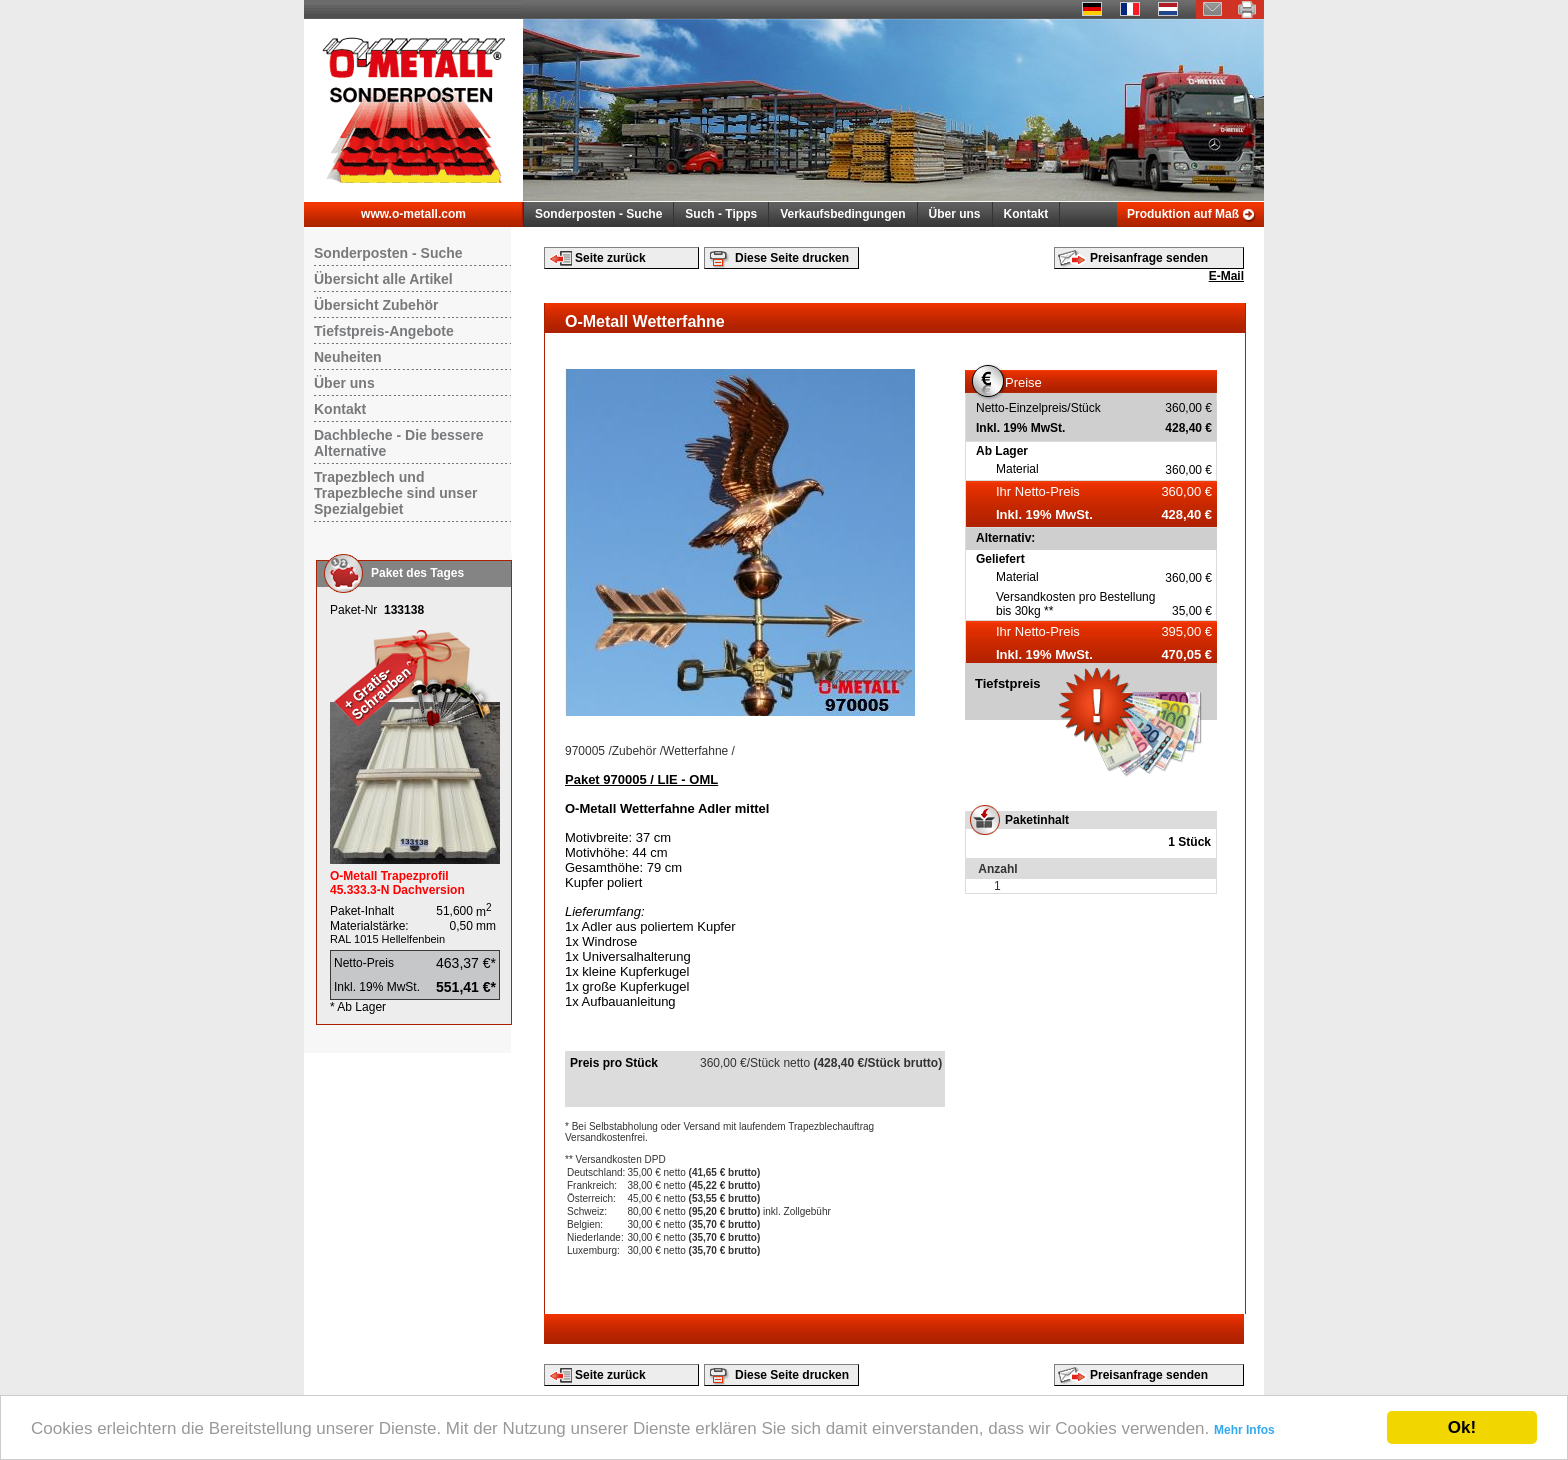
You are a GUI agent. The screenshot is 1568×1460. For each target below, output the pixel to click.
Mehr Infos (1244, 1430)
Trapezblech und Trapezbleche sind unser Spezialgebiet (395, 493)
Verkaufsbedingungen (842, 214)
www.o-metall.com (413, 214)
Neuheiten (348, 357)
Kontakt (1026, 214)
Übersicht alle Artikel (383, 279)
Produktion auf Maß (1183, 214)
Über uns (955, 214)
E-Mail (1226, 276)
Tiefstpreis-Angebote (384, 331)
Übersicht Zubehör (376, 305)
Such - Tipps (721, 214)
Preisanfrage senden (1149, 258)
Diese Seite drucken (792, 258)
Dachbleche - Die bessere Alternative (399, 443)
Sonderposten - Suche (598, 214)
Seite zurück (610, 258)
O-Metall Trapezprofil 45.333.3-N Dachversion (397, 883)
